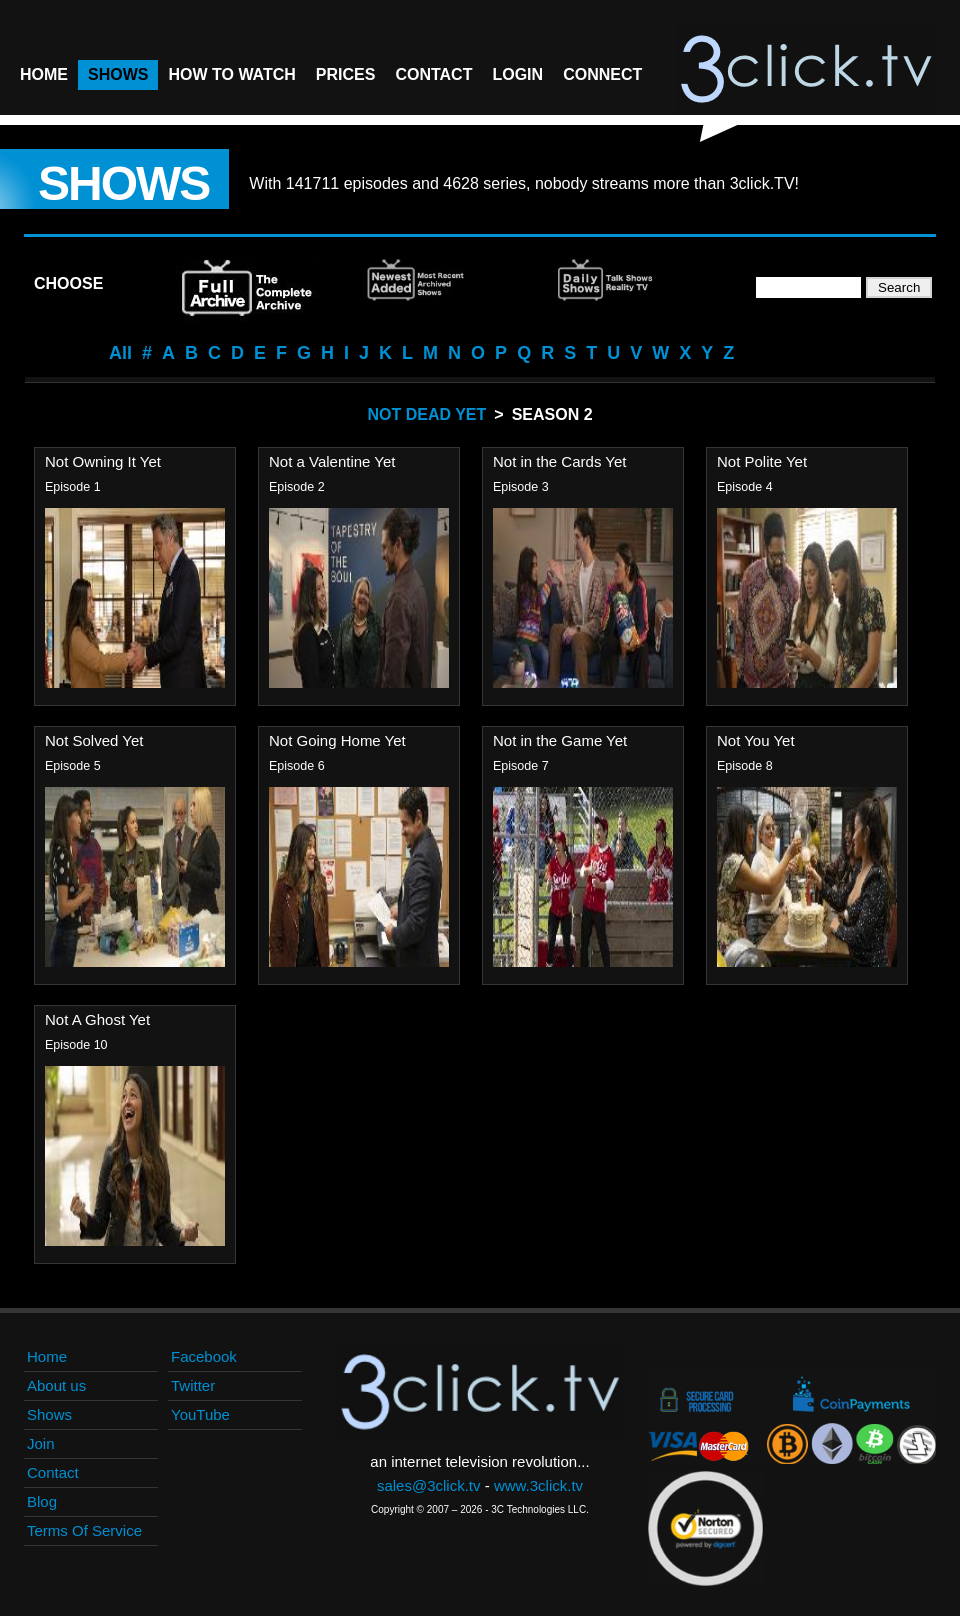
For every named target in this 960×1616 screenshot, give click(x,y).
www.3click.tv (538, 1485)
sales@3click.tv (429, 1485)
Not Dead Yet (426, 414)
